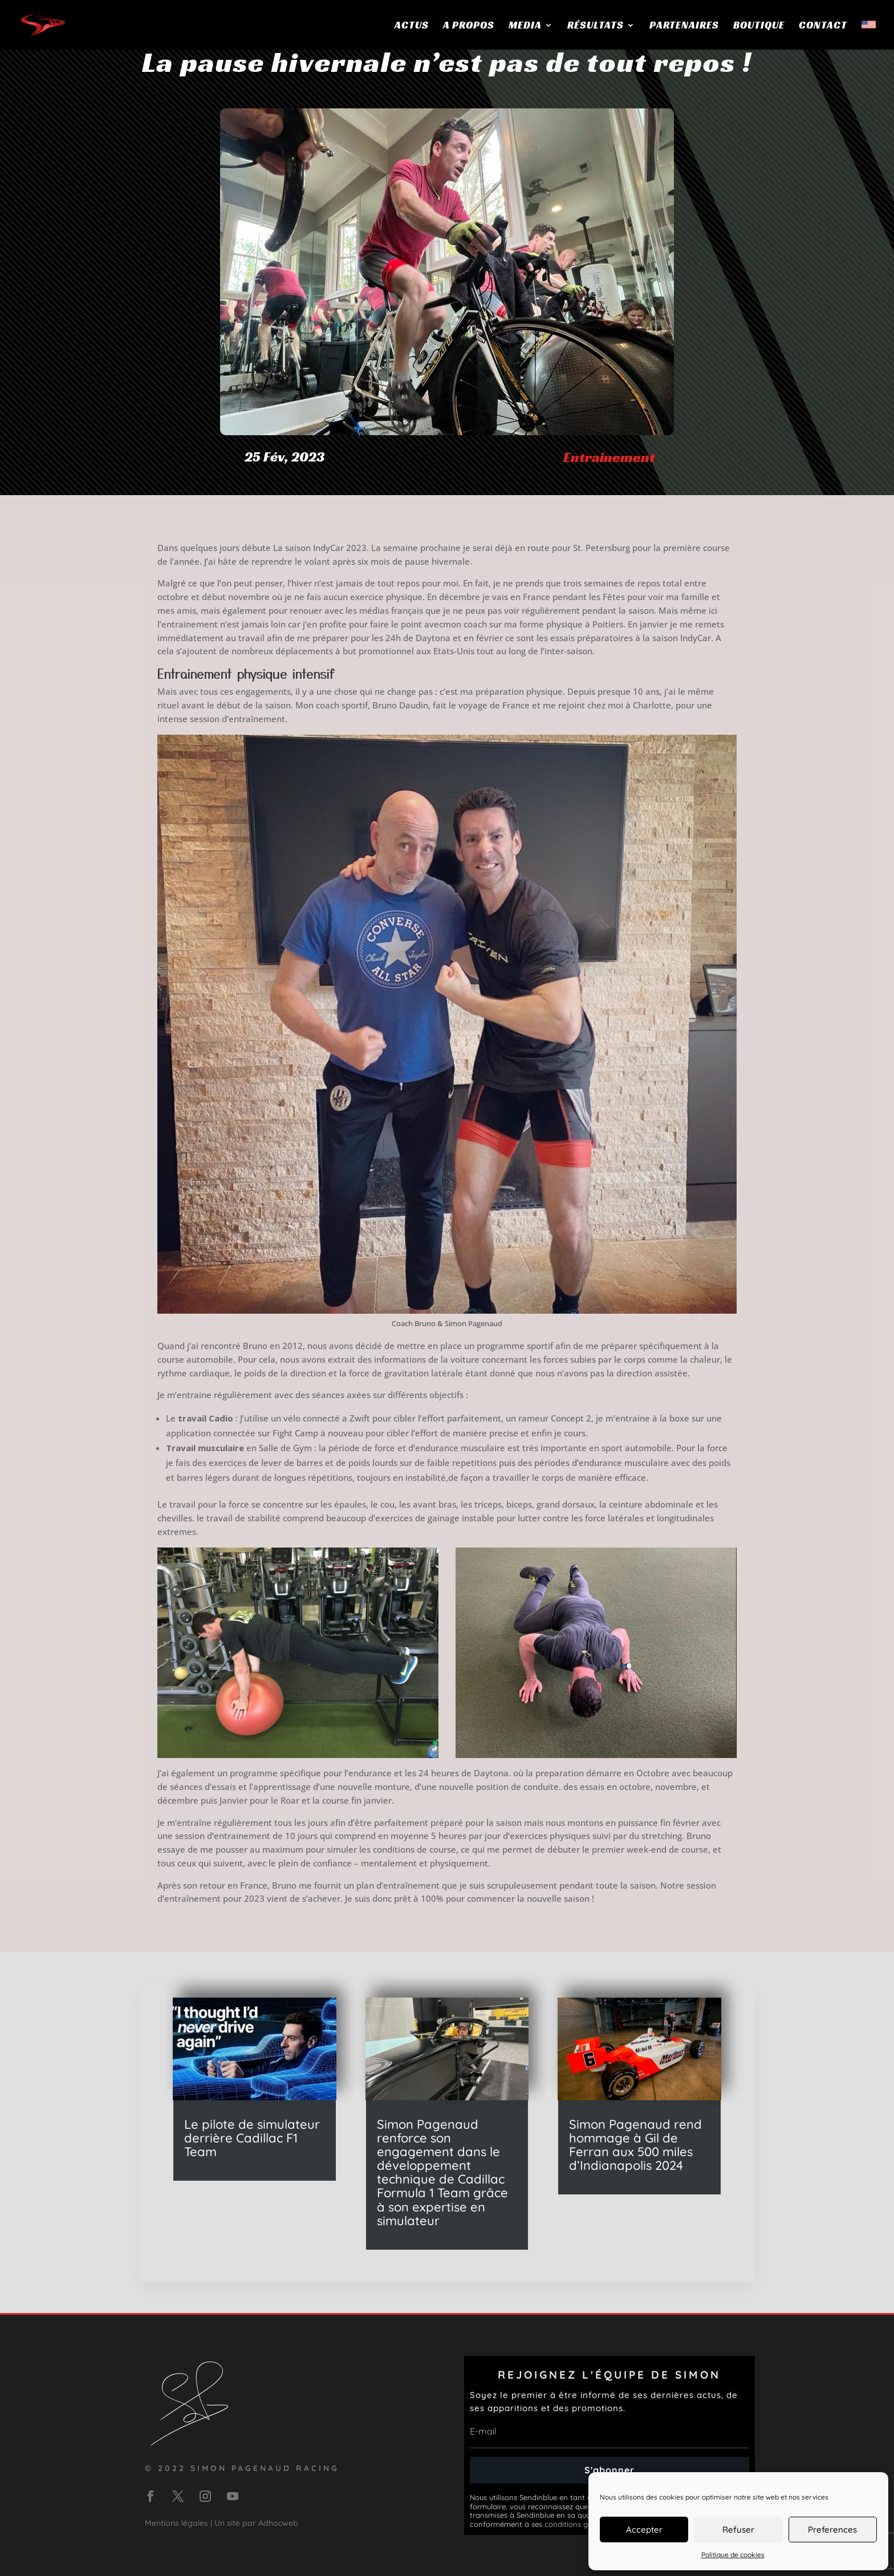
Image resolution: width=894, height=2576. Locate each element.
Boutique (759, 26)
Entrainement (609, 457)
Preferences (832, 2529)
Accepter (644, 2529)
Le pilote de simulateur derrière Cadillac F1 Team (252, 2138)
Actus (412, 26)
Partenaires (684, 26)
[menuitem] (869, 35)
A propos (468, 26)
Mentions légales (176, 2523)
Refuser (738, 2529)
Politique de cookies (733, 2554)
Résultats (595, 26)
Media (525, 26)
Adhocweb (278, 2523)
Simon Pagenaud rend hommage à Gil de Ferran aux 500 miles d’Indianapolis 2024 (635, 2145)
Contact (823, 26)
